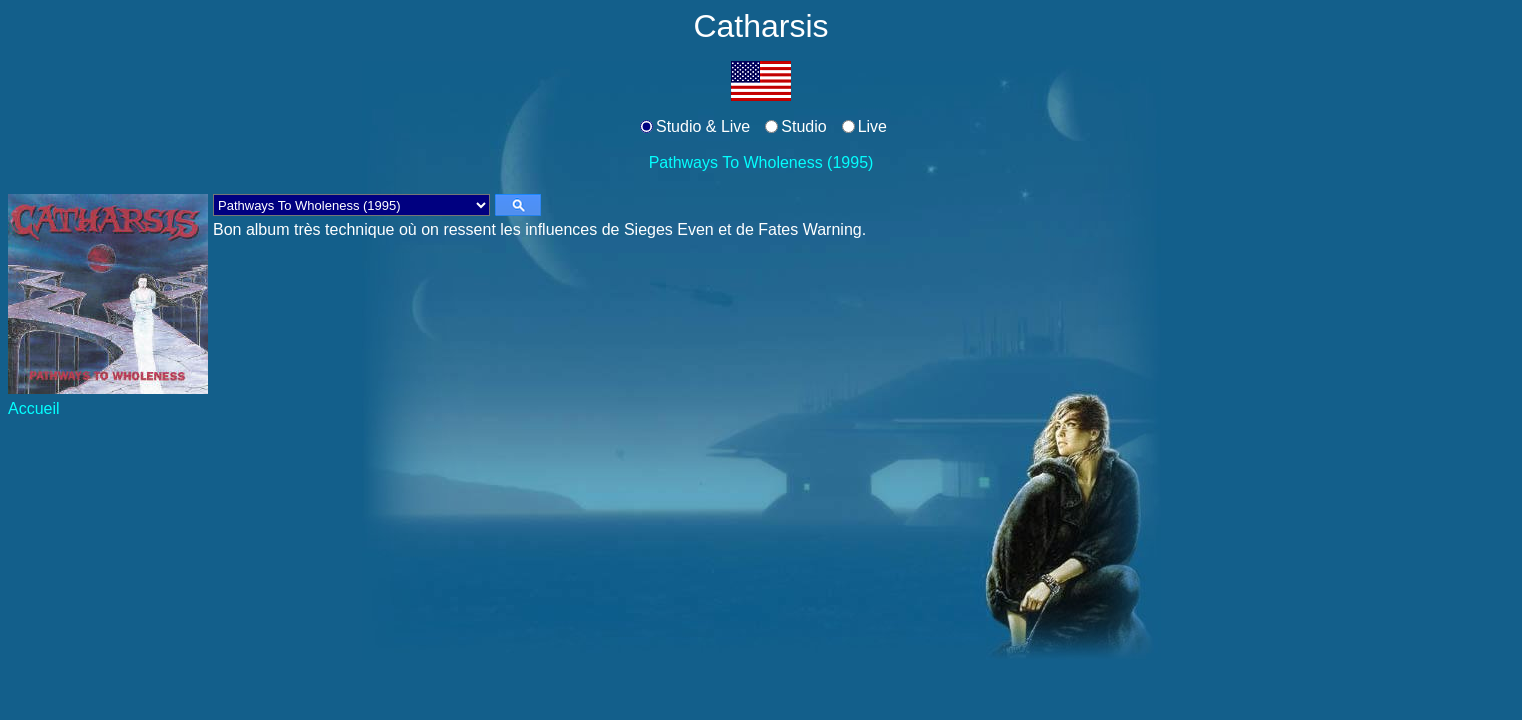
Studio (803, 126)
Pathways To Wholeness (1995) (761, 162)
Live (872, 126)
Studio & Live (703, 126)
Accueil (34, 408)
